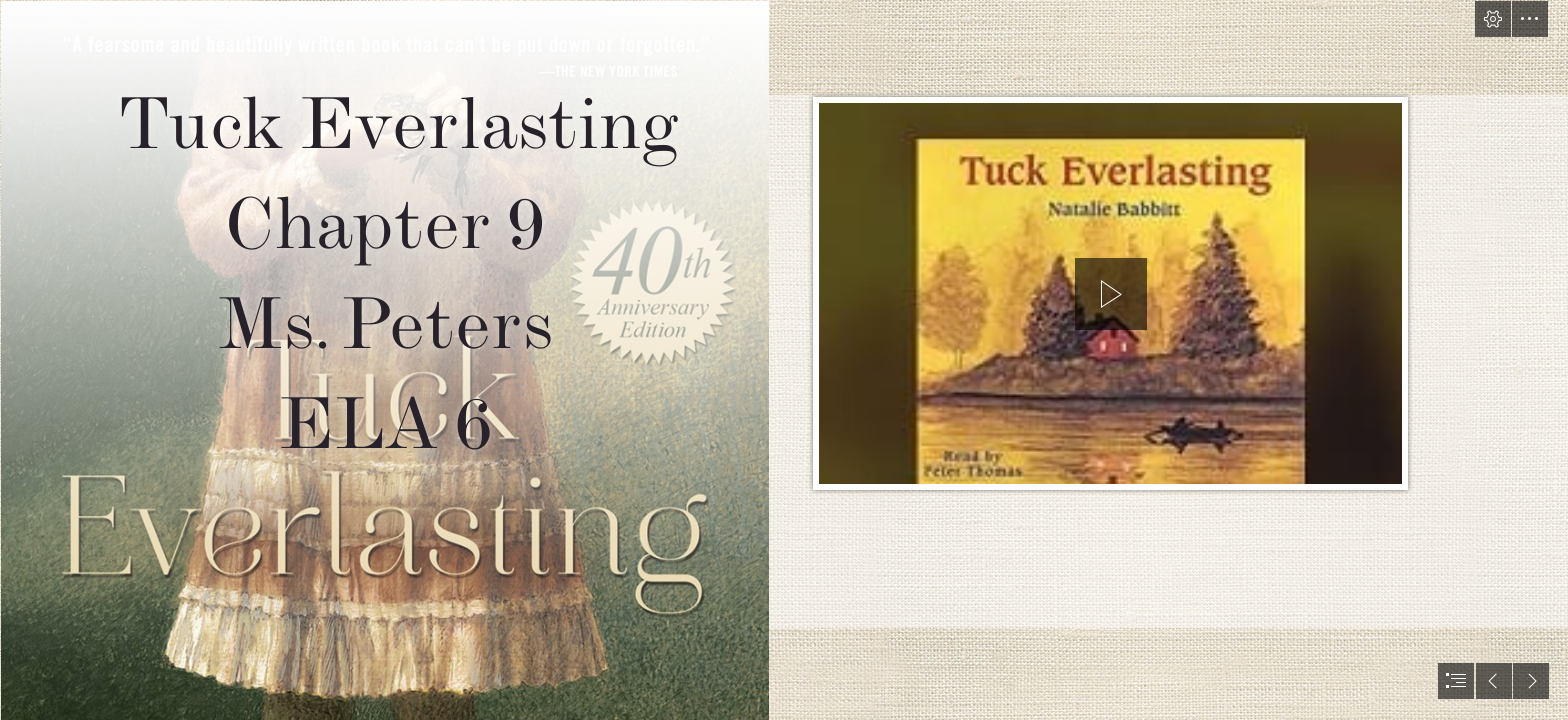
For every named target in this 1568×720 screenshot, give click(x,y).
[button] (1493, 19)
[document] (784, 360)
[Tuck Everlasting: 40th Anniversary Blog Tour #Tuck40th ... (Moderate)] (384, 360)
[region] (1110, 297)
